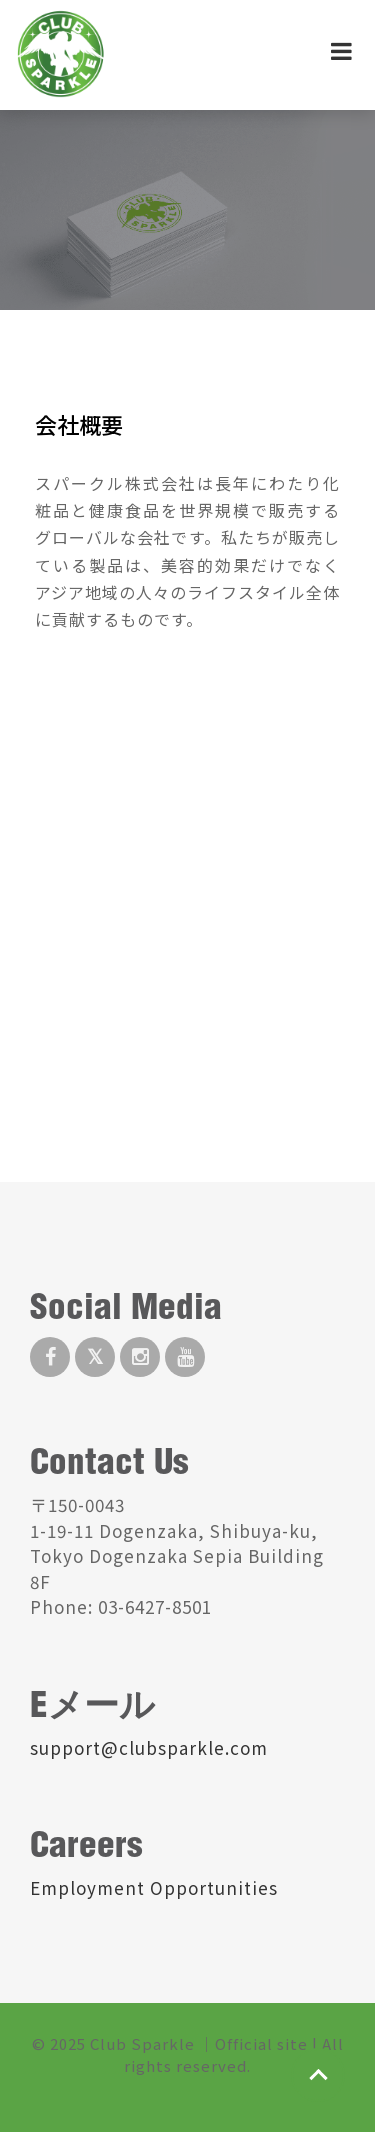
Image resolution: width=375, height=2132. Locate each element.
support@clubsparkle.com (149, 1747)
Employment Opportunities (154, 1887)
